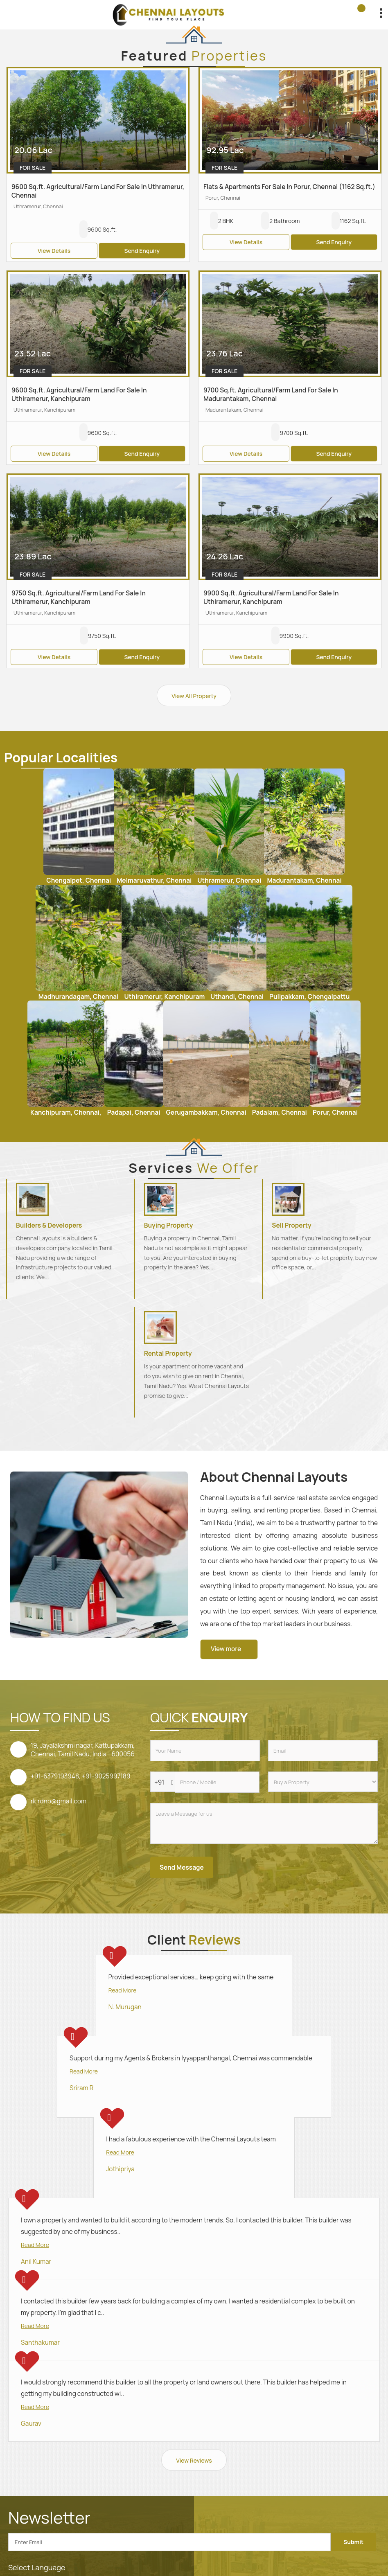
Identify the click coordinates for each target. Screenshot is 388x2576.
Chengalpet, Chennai (78, 880)
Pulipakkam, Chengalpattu (309, 996)
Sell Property (291, 1225)
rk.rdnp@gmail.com (58, 1801)
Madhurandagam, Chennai (78, 996)
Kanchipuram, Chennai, (66, 1112)
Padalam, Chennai (279, 1112)
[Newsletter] (169, 2542)
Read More (122, 1990)
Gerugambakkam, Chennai (206, 1112)
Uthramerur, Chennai (229, 880)
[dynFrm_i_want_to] (323, 1781)
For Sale (32, 167)
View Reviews (194, 2460)
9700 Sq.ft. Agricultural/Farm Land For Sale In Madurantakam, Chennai (270, 394)
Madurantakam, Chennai (304, 880)
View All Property (193, 696)
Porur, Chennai (335, 1112)
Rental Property (168, 1353)
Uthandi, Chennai (237, 996)
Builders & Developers (49, 1225)
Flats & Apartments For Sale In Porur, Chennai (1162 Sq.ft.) (289, 187)
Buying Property (168, 1225)
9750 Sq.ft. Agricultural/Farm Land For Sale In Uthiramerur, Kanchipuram (78, 597)
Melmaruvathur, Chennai (154, 880)
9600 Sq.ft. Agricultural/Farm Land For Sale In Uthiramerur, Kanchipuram (79, 394)
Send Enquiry (142, 251)
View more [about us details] (226, 1649)
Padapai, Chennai (133, 1112)
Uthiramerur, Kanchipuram (164, 996)
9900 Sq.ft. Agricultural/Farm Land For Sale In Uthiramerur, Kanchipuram (270, 597)
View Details (54, 251)
